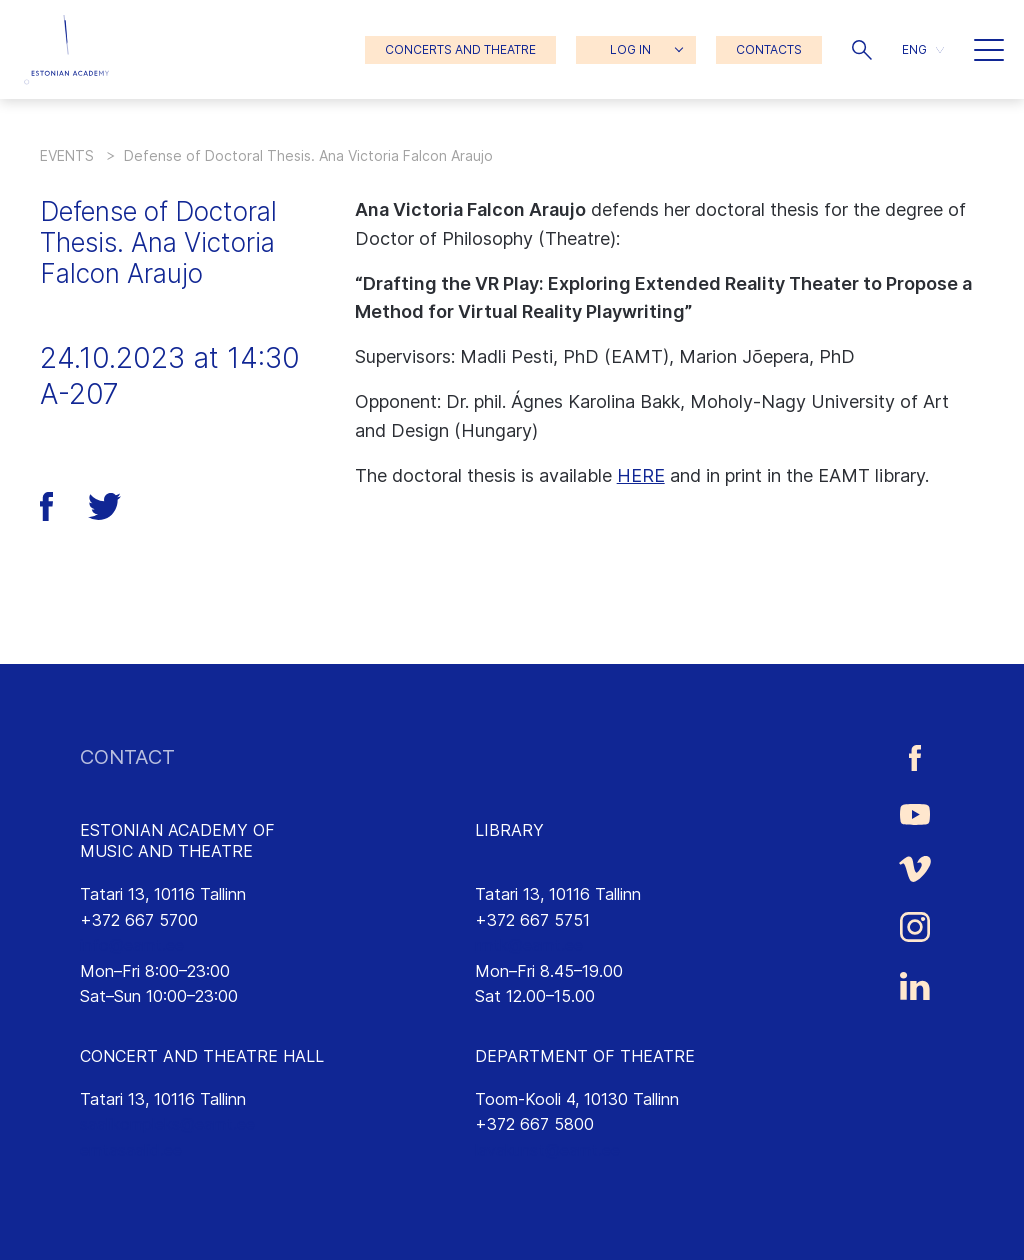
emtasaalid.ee (131, 1150)
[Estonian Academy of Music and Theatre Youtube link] (915, 813)
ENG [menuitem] (914, 49)
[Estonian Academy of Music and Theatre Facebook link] (915, 757)
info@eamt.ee (132, 945)
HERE (641, 475)
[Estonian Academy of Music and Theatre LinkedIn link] (915, 986)
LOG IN (630, 49)
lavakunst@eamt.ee (547, 1150)
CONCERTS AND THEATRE (460, 49)
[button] (862, 50)
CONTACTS (769, 49)
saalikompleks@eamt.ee (167, 1124)
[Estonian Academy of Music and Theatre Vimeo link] (915, 868)
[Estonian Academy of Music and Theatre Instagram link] (915, 927)
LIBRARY (509, 830)
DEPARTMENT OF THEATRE (585, 1056)
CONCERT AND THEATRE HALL (202, 1056)
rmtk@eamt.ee (529, 945)
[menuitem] (923, 49)
